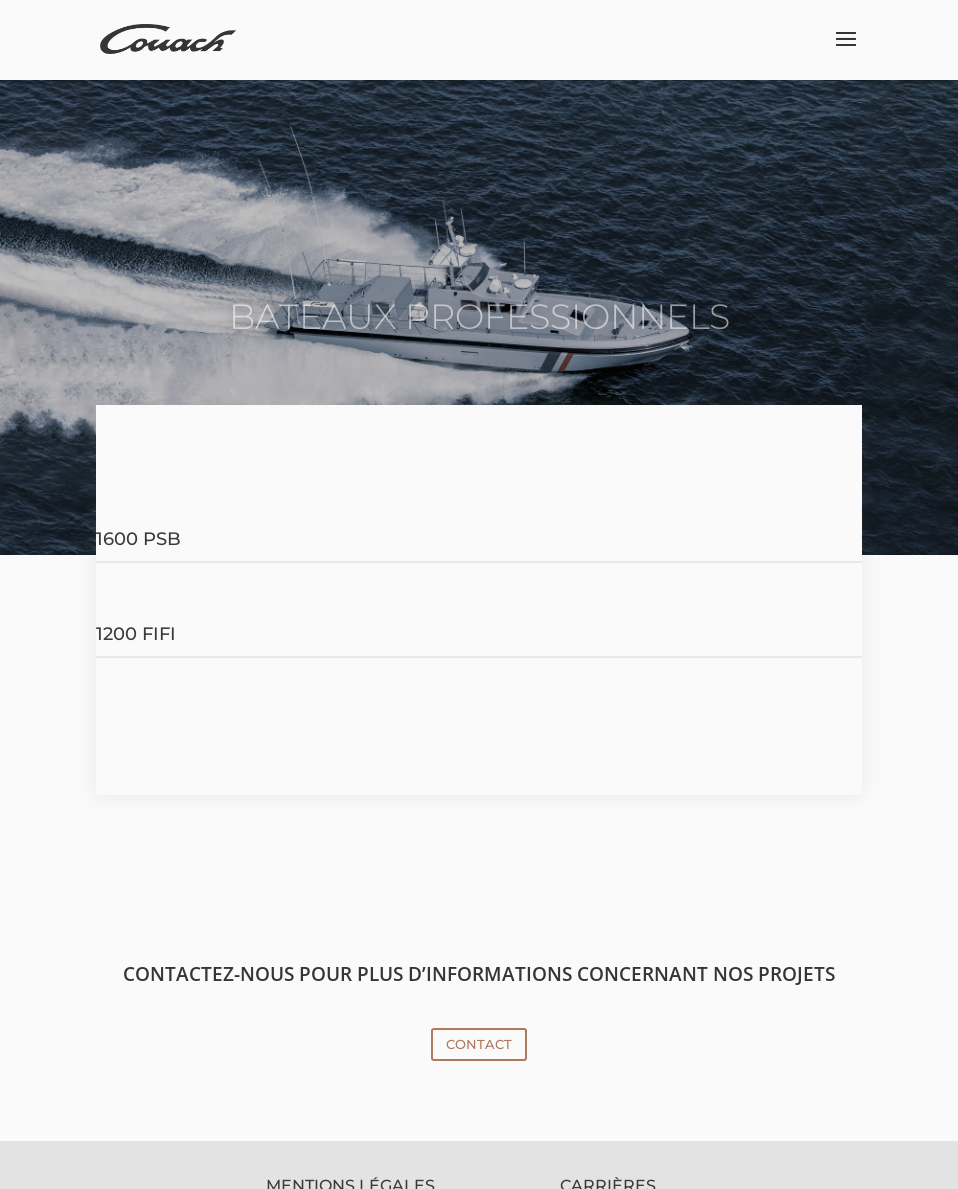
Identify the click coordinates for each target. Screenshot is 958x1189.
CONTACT (479, 1044)
